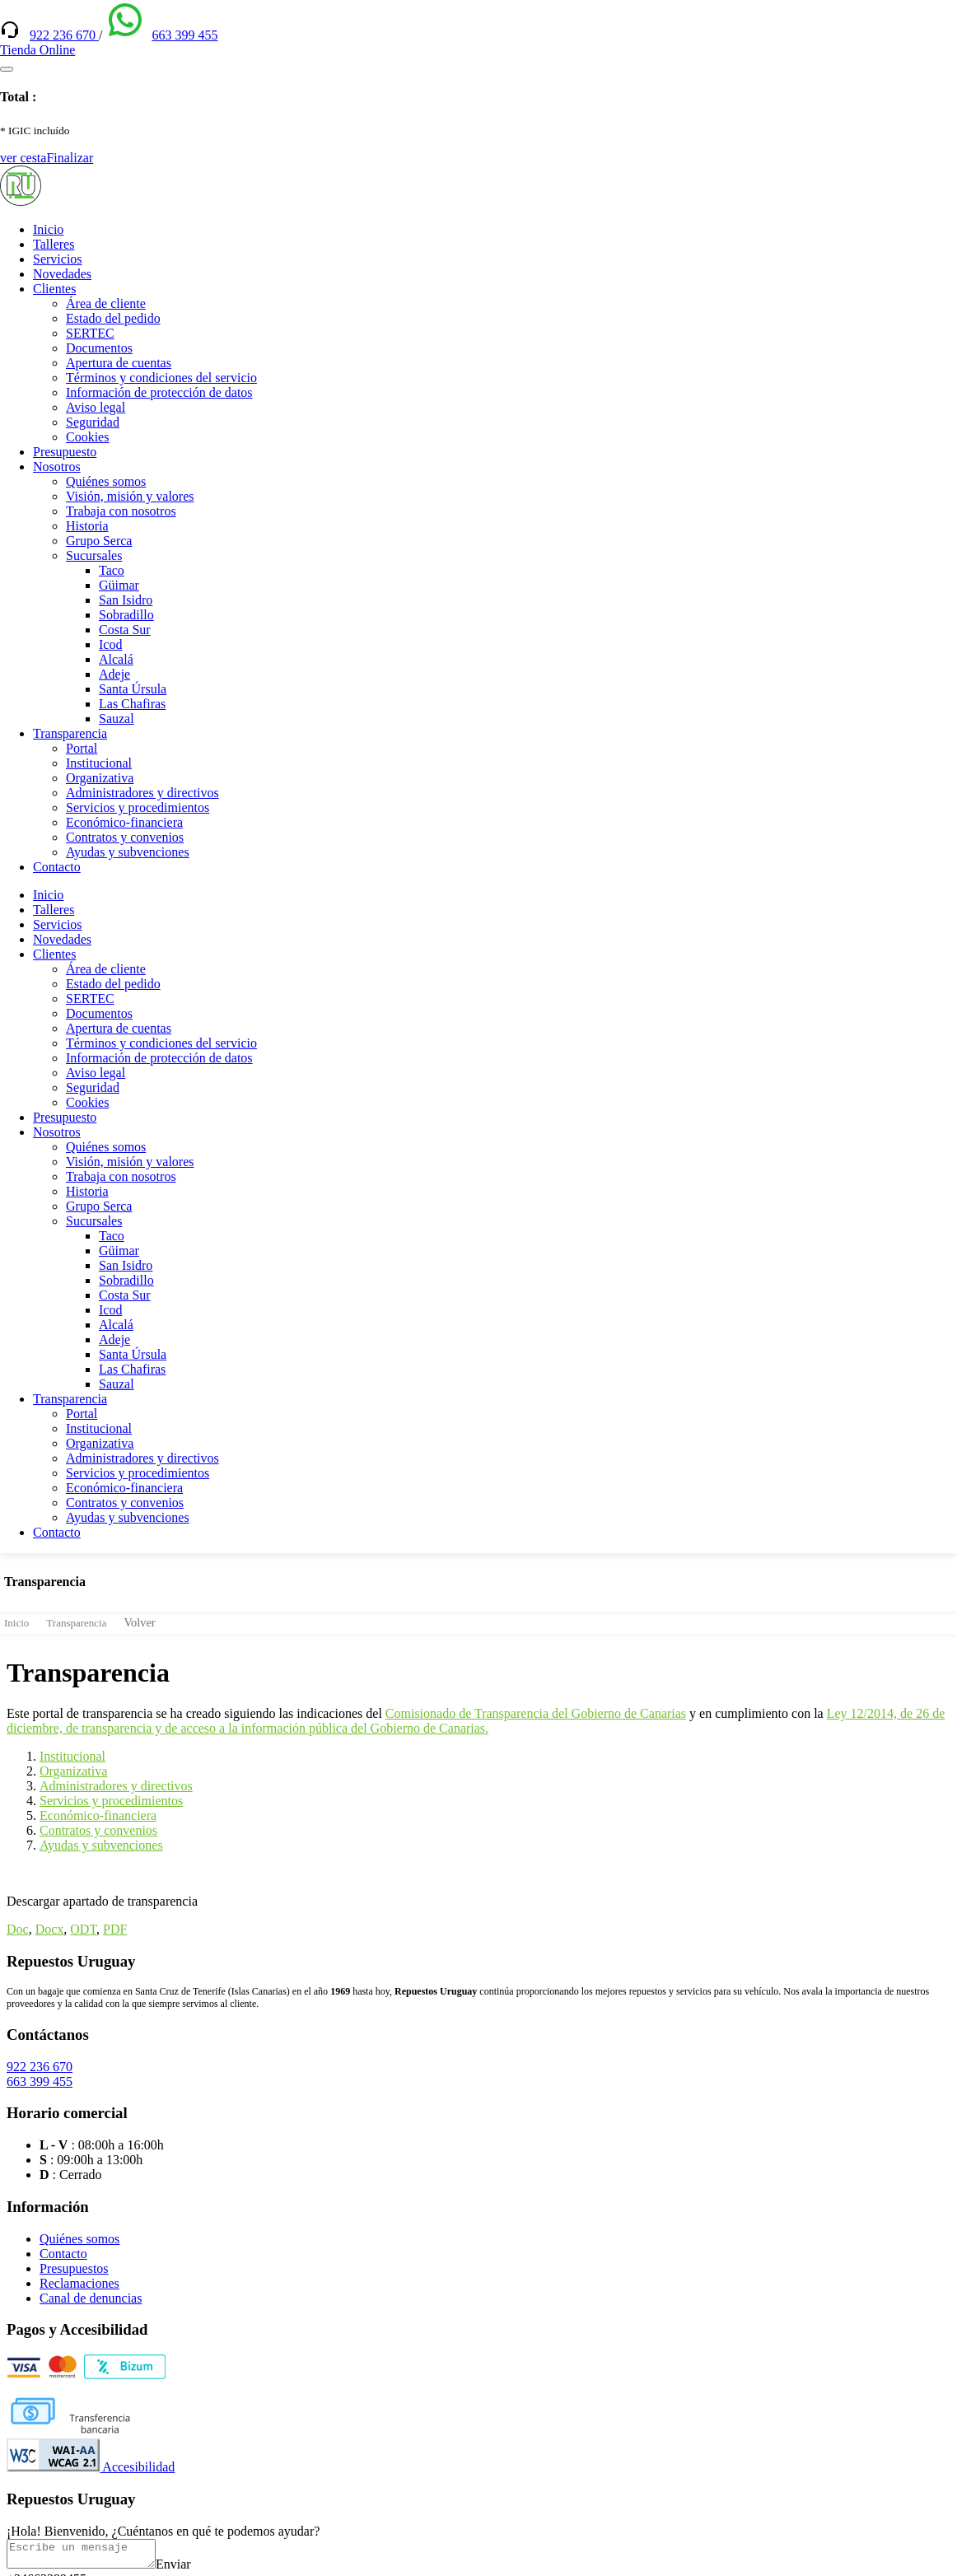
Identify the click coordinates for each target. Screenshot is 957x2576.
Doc (18, 1929)
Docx (49, 1929)
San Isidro (125, 600)
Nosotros (57, 467)
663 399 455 (184, 35)
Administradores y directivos (142, 793)
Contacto (57, 867)
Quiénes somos (106, 481)
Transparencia (70, 733)
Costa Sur (125, 630)
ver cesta (23, 158)
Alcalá (116, 659)
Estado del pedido (113, 318)
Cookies (87, 437)
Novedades (62, 274)
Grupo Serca (99, 541)
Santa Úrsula (132, 689)
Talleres (53, 244)
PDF (115, 1929)
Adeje (114, 674)
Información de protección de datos (159, 392)
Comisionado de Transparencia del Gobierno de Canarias (535, 1713)
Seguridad (92, 422)
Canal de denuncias (91, 2298)
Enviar (190, 2569)
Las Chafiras (132, 704)
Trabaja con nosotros (121, 511)
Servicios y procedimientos (137, 807)
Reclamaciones (79, 2283)
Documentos (99, 348)
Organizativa (99, 778)
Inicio (48, 229)
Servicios (57, 259)
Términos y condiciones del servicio (161, 378)
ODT (83, 1929)
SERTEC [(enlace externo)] (90, 333)
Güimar (119, 585)
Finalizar (69, 158)
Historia (87, 526)
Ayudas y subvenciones (127, 852)
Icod (110, 644)
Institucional (99, 763)
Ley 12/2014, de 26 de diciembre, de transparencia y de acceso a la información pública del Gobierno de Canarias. (476, 1720)
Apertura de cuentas (118, 363)
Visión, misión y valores (130, 496)
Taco (111, 570)
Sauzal (116, 719)
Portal (81, 748)
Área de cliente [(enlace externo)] (106, 303)
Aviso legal (95, 407)
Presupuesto (64, 452)
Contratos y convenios (125, 837)
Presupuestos (74, 2268)
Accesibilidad (91, 2467)
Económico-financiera (124, 822)
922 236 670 (64, 35)
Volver (140, 1622)
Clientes (54, 289)
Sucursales (94, 555)
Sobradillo (126, 615)
